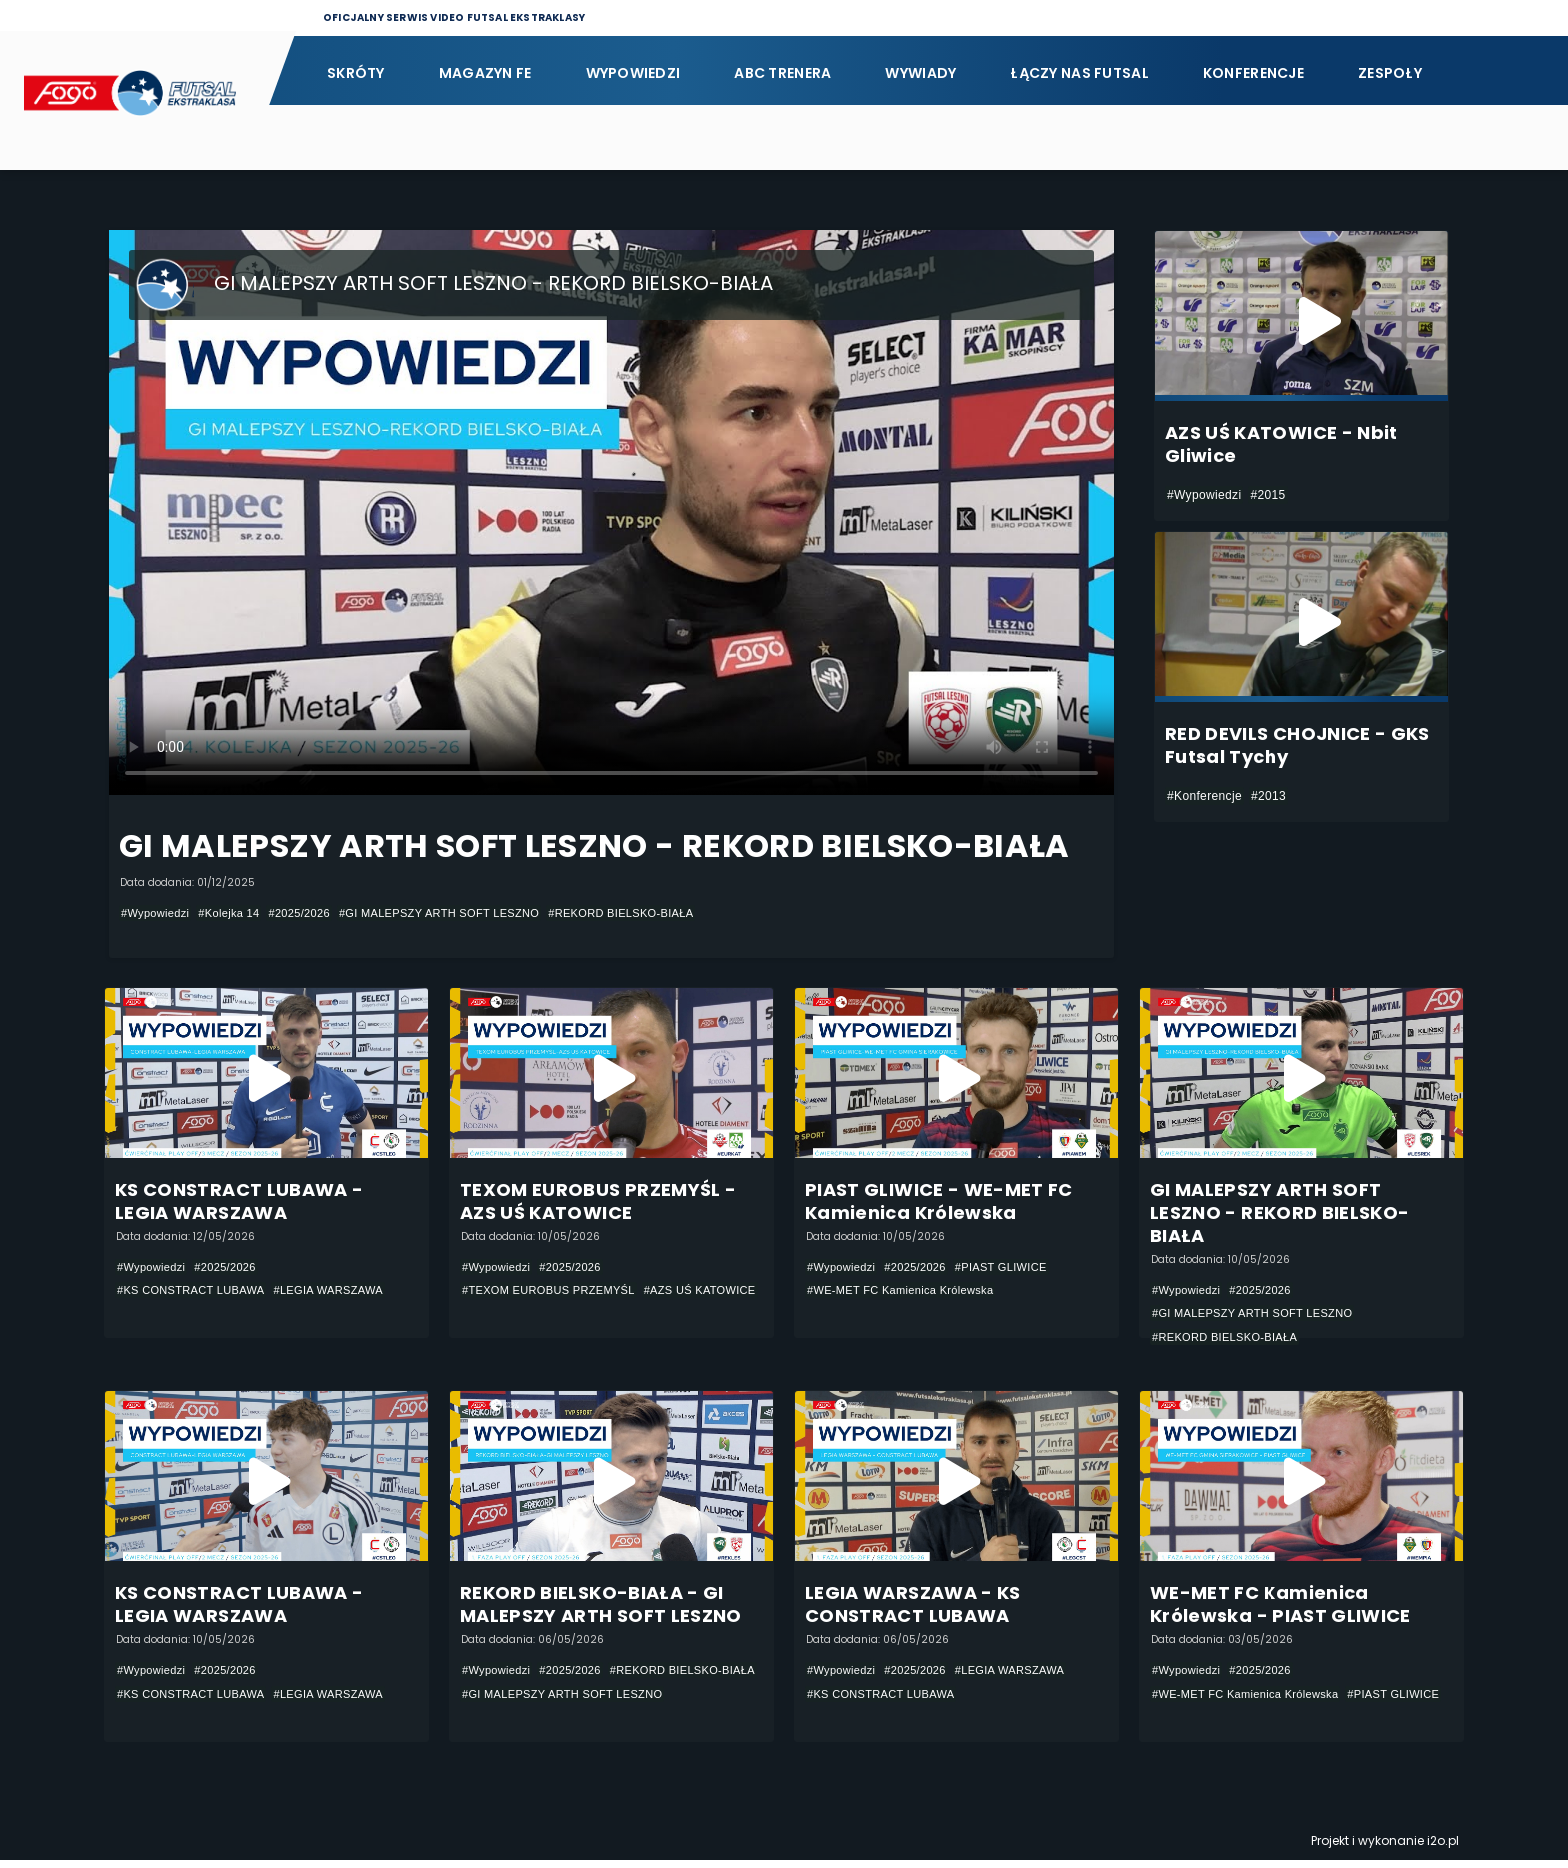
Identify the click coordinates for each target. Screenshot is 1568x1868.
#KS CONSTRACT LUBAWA (197, 1292)
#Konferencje (1204, 796)
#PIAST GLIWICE (1016, 1268)
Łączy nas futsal (1079, 73)
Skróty (356, 73)
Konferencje (1253, 73)
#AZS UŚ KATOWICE (523, 1316)
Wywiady (920, 73)
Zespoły (1390, 73)
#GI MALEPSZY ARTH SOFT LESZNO (465, 913)
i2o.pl (1443, 1848)
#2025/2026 (313, 913)
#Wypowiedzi (158, 913)
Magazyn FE (485, 73)
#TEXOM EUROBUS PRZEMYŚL (556, 1292)
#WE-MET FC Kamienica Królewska (908, 1292)
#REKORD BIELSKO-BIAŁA (662, 913)
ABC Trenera (782, 73)
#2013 (1268, 796)
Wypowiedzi (633, 73)
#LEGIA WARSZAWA (346, 1292)
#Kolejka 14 (237, 913)
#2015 (1267, 495)
